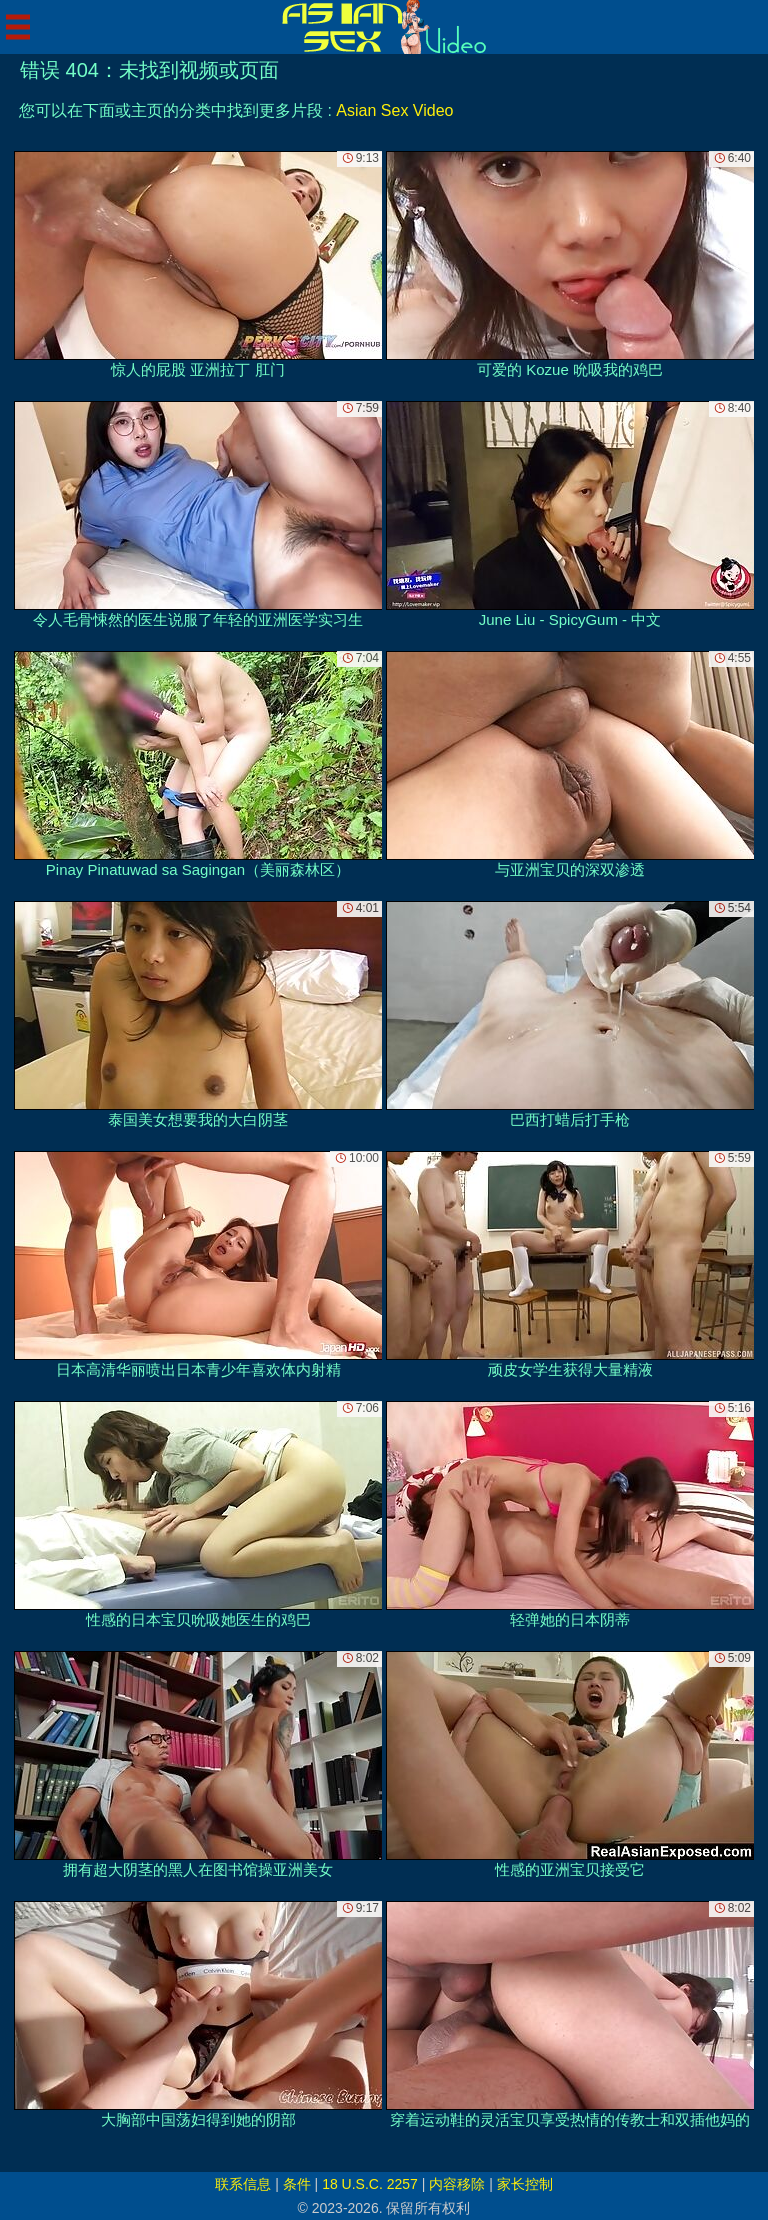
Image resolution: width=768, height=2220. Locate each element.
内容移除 (457, 2184)
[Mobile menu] (18, 27)
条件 (297, 2184)
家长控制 (525, 2184)
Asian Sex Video (394, 110)
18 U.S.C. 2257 (370, 2184)
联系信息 (243, 2184)
